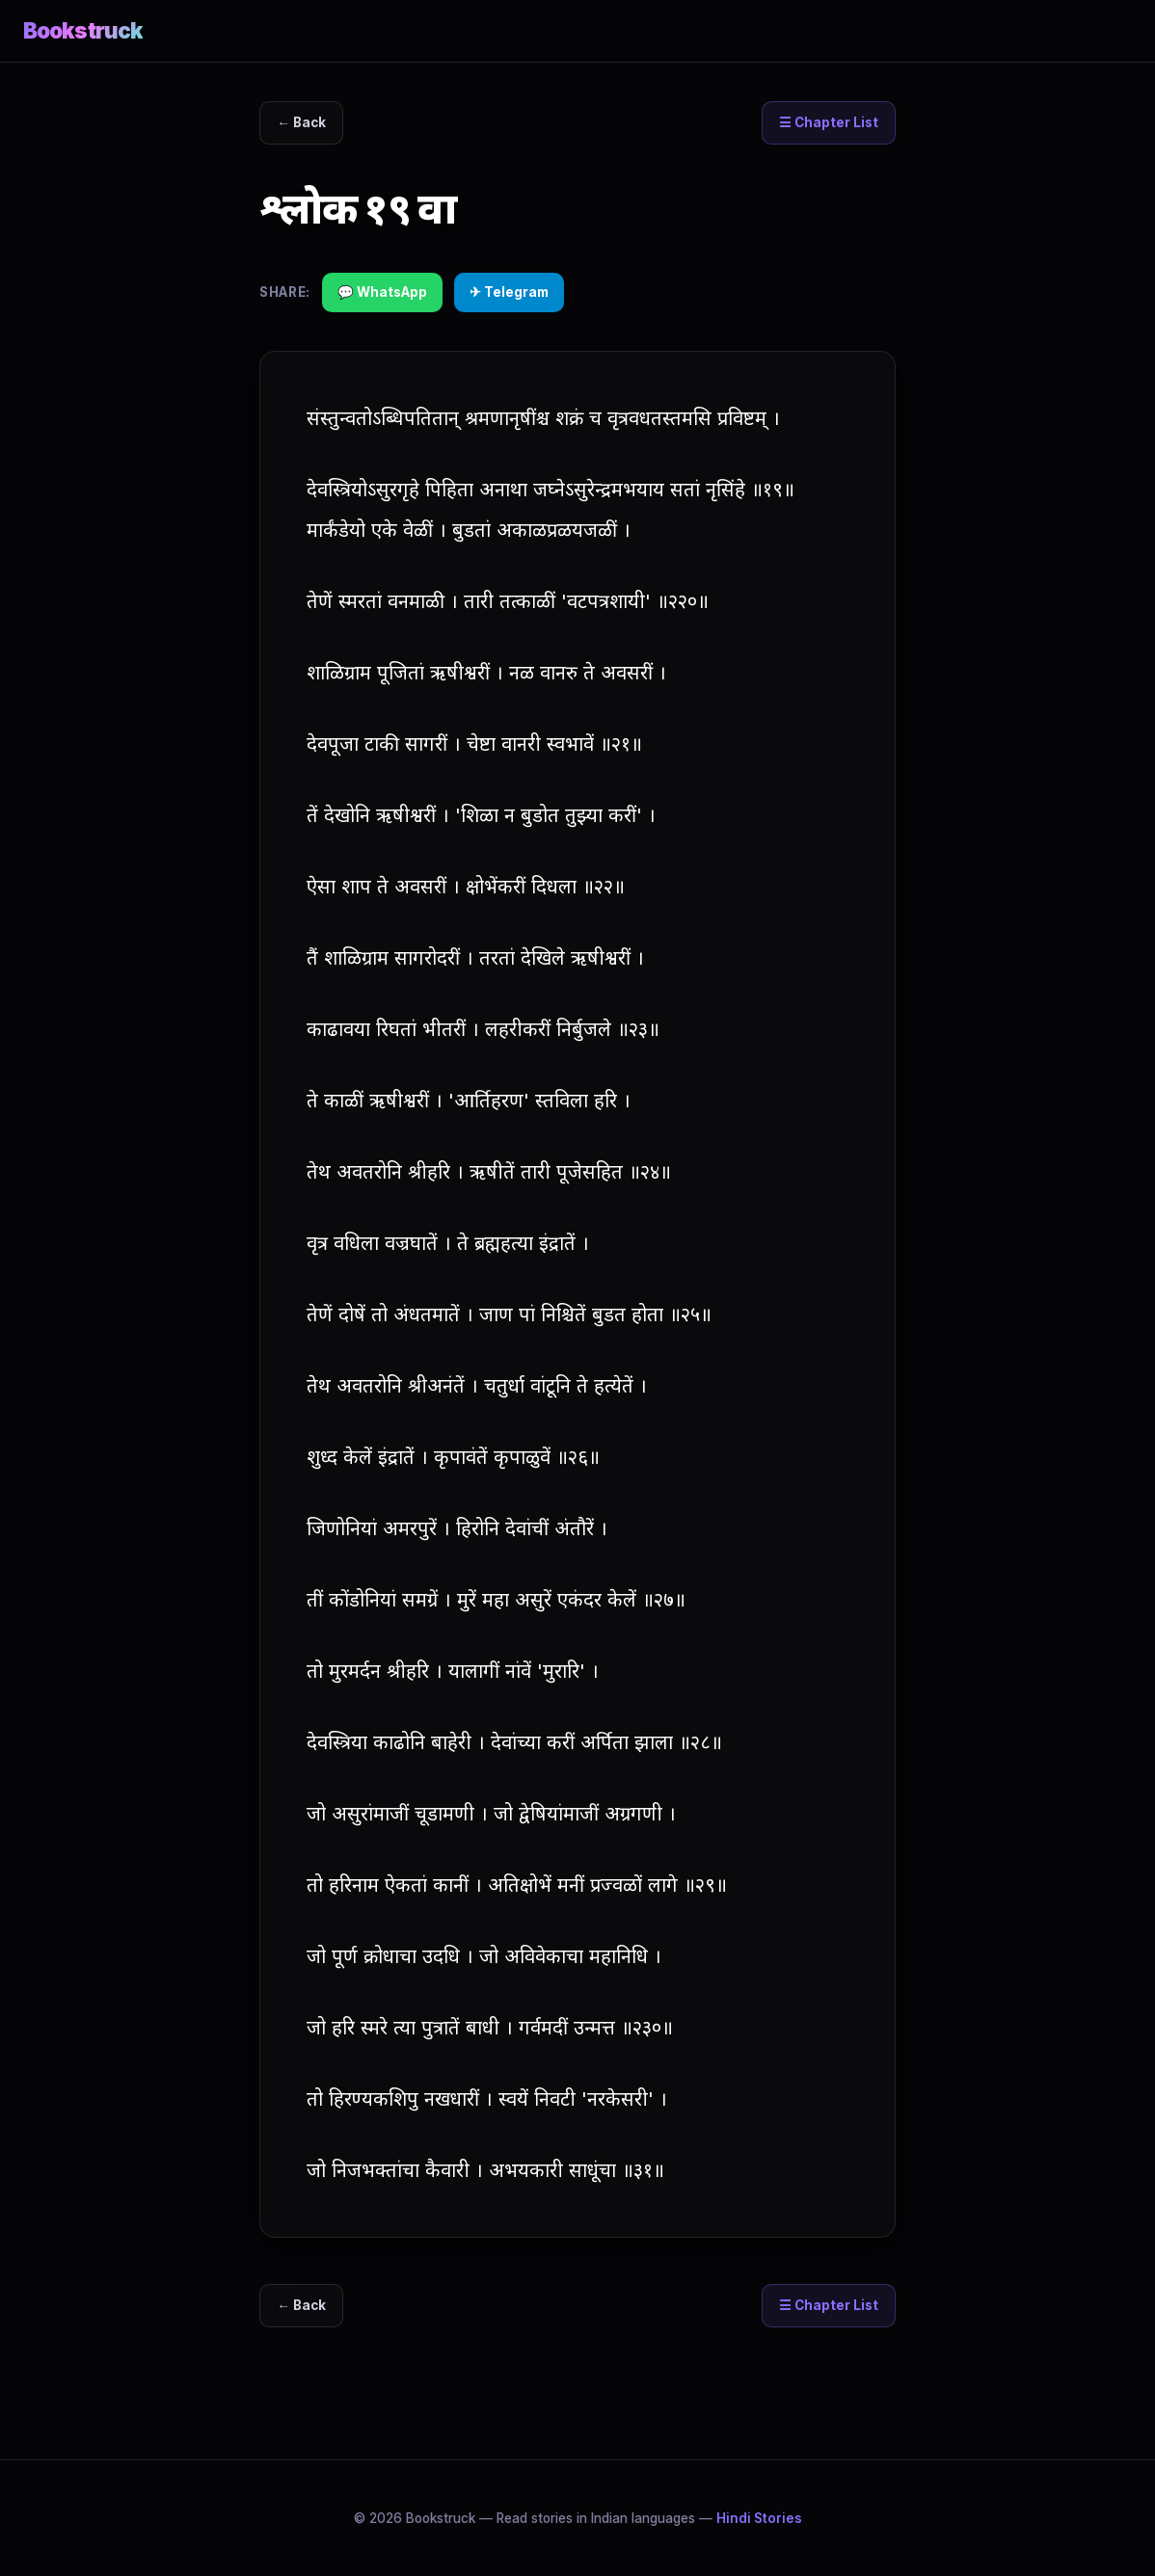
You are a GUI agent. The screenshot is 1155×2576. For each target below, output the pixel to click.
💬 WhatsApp (382, 292)
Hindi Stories (759, 2518)
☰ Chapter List (827, 123)
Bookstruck (83, 30)
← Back (303, 123)
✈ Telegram (509, 292)
